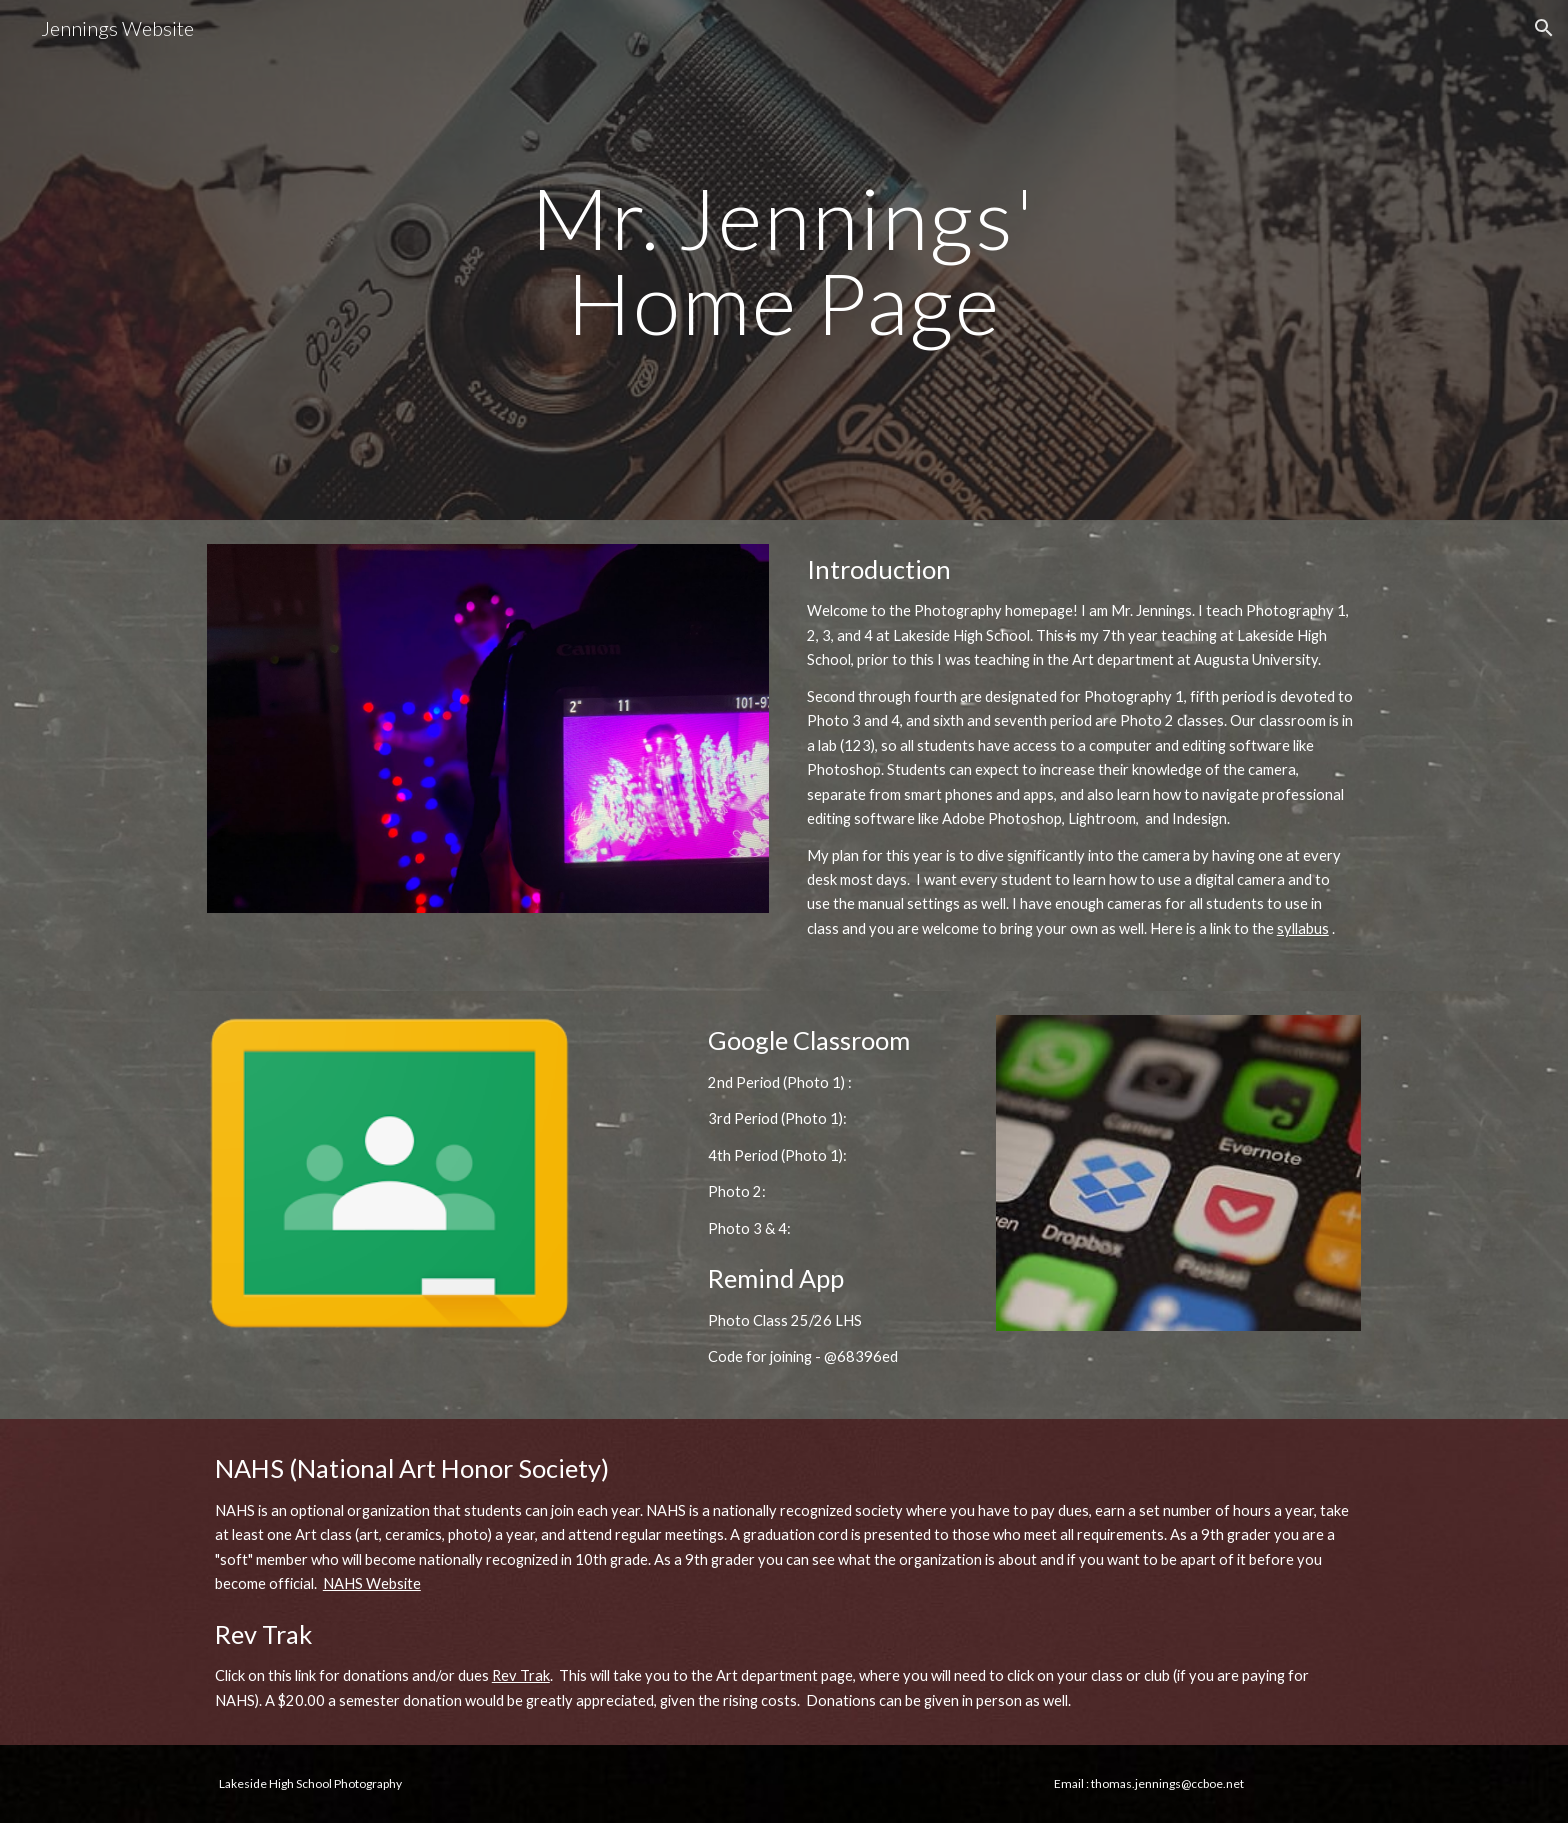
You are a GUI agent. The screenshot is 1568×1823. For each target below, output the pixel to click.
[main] (784, 260)
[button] (1544, 28)
